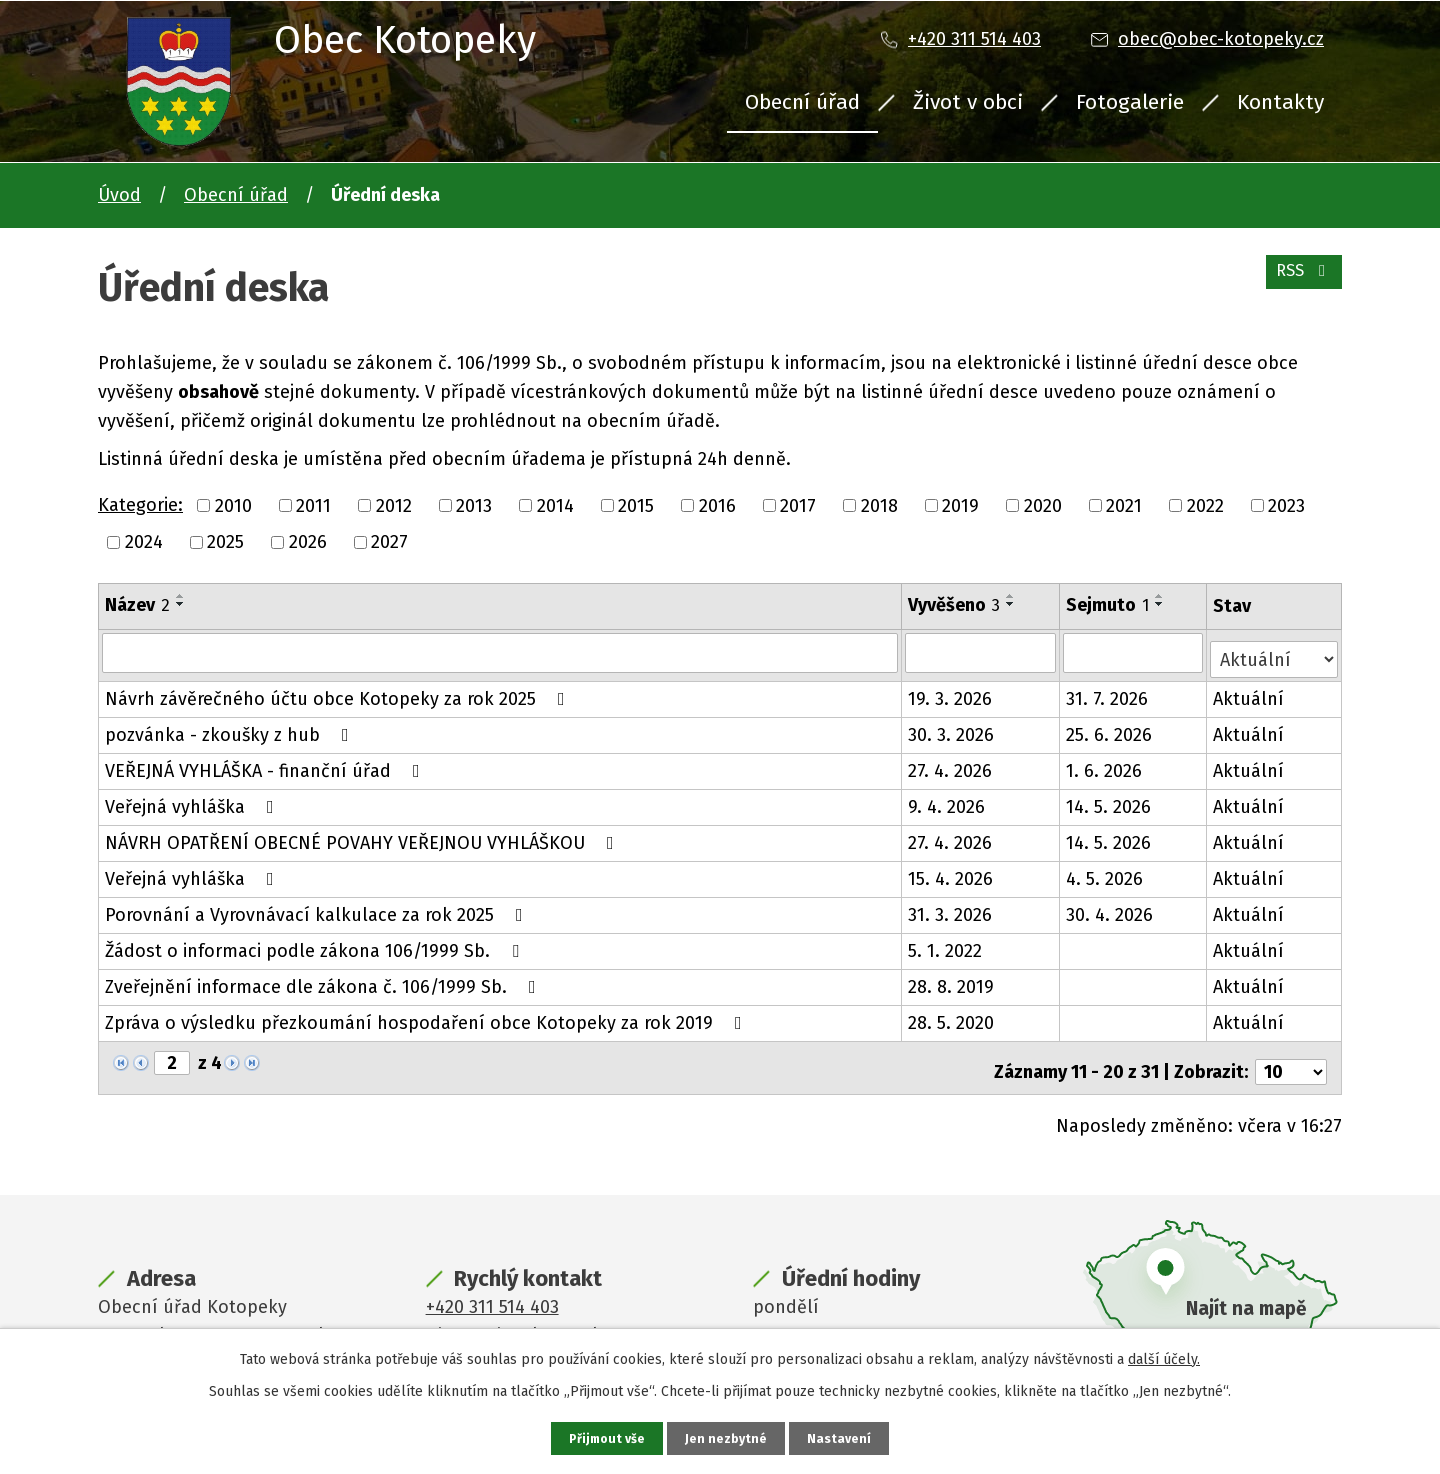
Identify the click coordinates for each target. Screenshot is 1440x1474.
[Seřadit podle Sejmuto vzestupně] (1162, 596)
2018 (879, 505)
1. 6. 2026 (1106, 764)
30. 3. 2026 (953, 728)
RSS (1299, 282)
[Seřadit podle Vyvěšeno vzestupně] (1013, 596)
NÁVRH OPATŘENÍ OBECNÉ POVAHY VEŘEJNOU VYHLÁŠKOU (363, 836)
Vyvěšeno (956, 605)
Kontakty (1280, 102)
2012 (394, 505)
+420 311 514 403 (974, 39)
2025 (225, 542)
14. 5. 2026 (1110, 800)
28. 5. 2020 (953, 1016)
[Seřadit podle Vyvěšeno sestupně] (1013, 604)
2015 (636, 505)
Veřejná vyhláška (193, 800)
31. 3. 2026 (952, 908)
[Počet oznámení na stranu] (1291, 1057)
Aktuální (1250, 692)
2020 (1043, 505)
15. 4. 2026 (952, 872)
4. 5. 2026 (1106, 872)
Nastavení (844, 1437)
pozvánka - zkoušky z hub (231, 728)
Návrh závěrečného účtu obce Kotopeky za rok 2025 (339, 692)
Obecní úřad (802, 102)
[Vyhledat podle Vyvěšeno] (982, 652)
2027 (389, 542)
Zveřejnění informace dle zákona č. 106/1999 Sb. (324, 980)
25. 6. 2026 (1111, 728)
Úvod (119, 195)
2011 (313, 505)
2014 (555, 505)
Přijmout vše (604, 1437)
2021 (1124, 505)
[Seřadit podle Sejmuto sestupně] (1162, 604)
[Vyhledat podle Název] (501, 652)
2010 (233, 505)
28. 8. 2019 (953, 980)
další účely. (1164, 1356)
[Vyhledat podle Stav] (1275, 650)
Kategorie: (140, 505)
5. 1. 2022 (947, 944)
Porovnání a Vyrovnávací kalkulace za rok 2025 (318, 908)
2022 (1205, 505)
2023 (1286, 505)
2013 (474, 505)
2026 (308, 542)
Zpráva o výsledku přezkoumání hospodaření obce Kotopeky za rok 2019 (427, 1016)
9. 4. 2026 (948, 800)
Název (137, 605)
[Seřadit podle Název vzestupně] (181, 596)
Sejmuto (1109, 605)
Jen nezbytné (728, 1437)
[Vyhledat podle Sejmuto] (1135, 652)
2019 (960, 505)
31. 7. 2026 (1109, 692)
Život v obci (968, 102)
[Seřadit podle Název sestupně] (181, 604)
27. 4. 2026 (952, 764)
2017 (798, 505)
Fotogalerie (1130, 102)
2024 (144, 542)
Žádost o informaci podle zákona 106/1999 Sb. (316, 944)
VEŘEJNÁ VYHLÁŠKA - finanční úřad (266, 764)
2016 (717, 505)
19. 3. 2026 (952, 692)
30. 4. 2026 (1111, 908)
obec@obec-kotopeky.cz (1221, 39)
